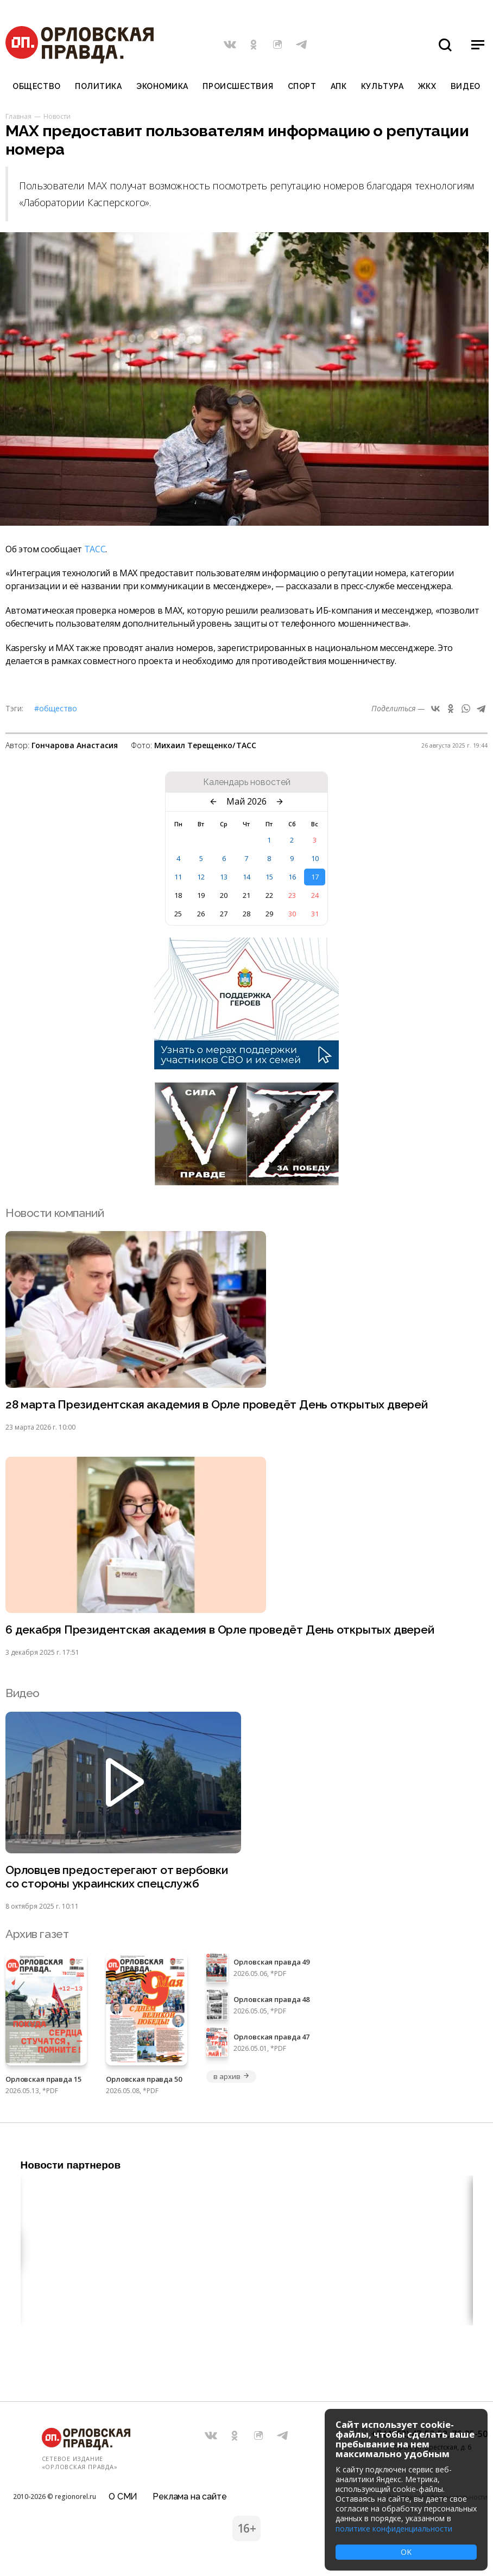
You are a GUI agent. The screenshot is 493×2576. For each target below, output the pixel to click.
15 (269, 877)
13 (223, 877)
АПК (339, 86)
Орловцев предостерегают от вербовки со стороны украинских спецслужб (116, 1876)
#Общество (55, 708)
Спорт (302, 86)
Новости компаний (54, 1213)
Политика (98, 86)
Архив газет (36, 1934)
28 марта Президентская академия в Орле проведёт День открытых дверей (216, 1404)
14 (246, 877)
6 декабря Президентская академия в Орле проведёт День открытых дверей (219, 1630)
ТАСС (95, 549)
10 (315, 858)
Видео (466, 86)
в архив (231, 2076)
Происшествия (238, 86)
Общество (36, 86)
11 (178, 877)
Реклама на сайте (189, 2496)
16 (292, 877)
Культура (382, 86)
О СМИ (123, 2496)
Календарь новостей (246, 782)
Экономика (162, 86)
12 (201, 877)
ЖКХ (427, 86)
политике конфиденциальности (394, 2528)
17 (315, 877)
